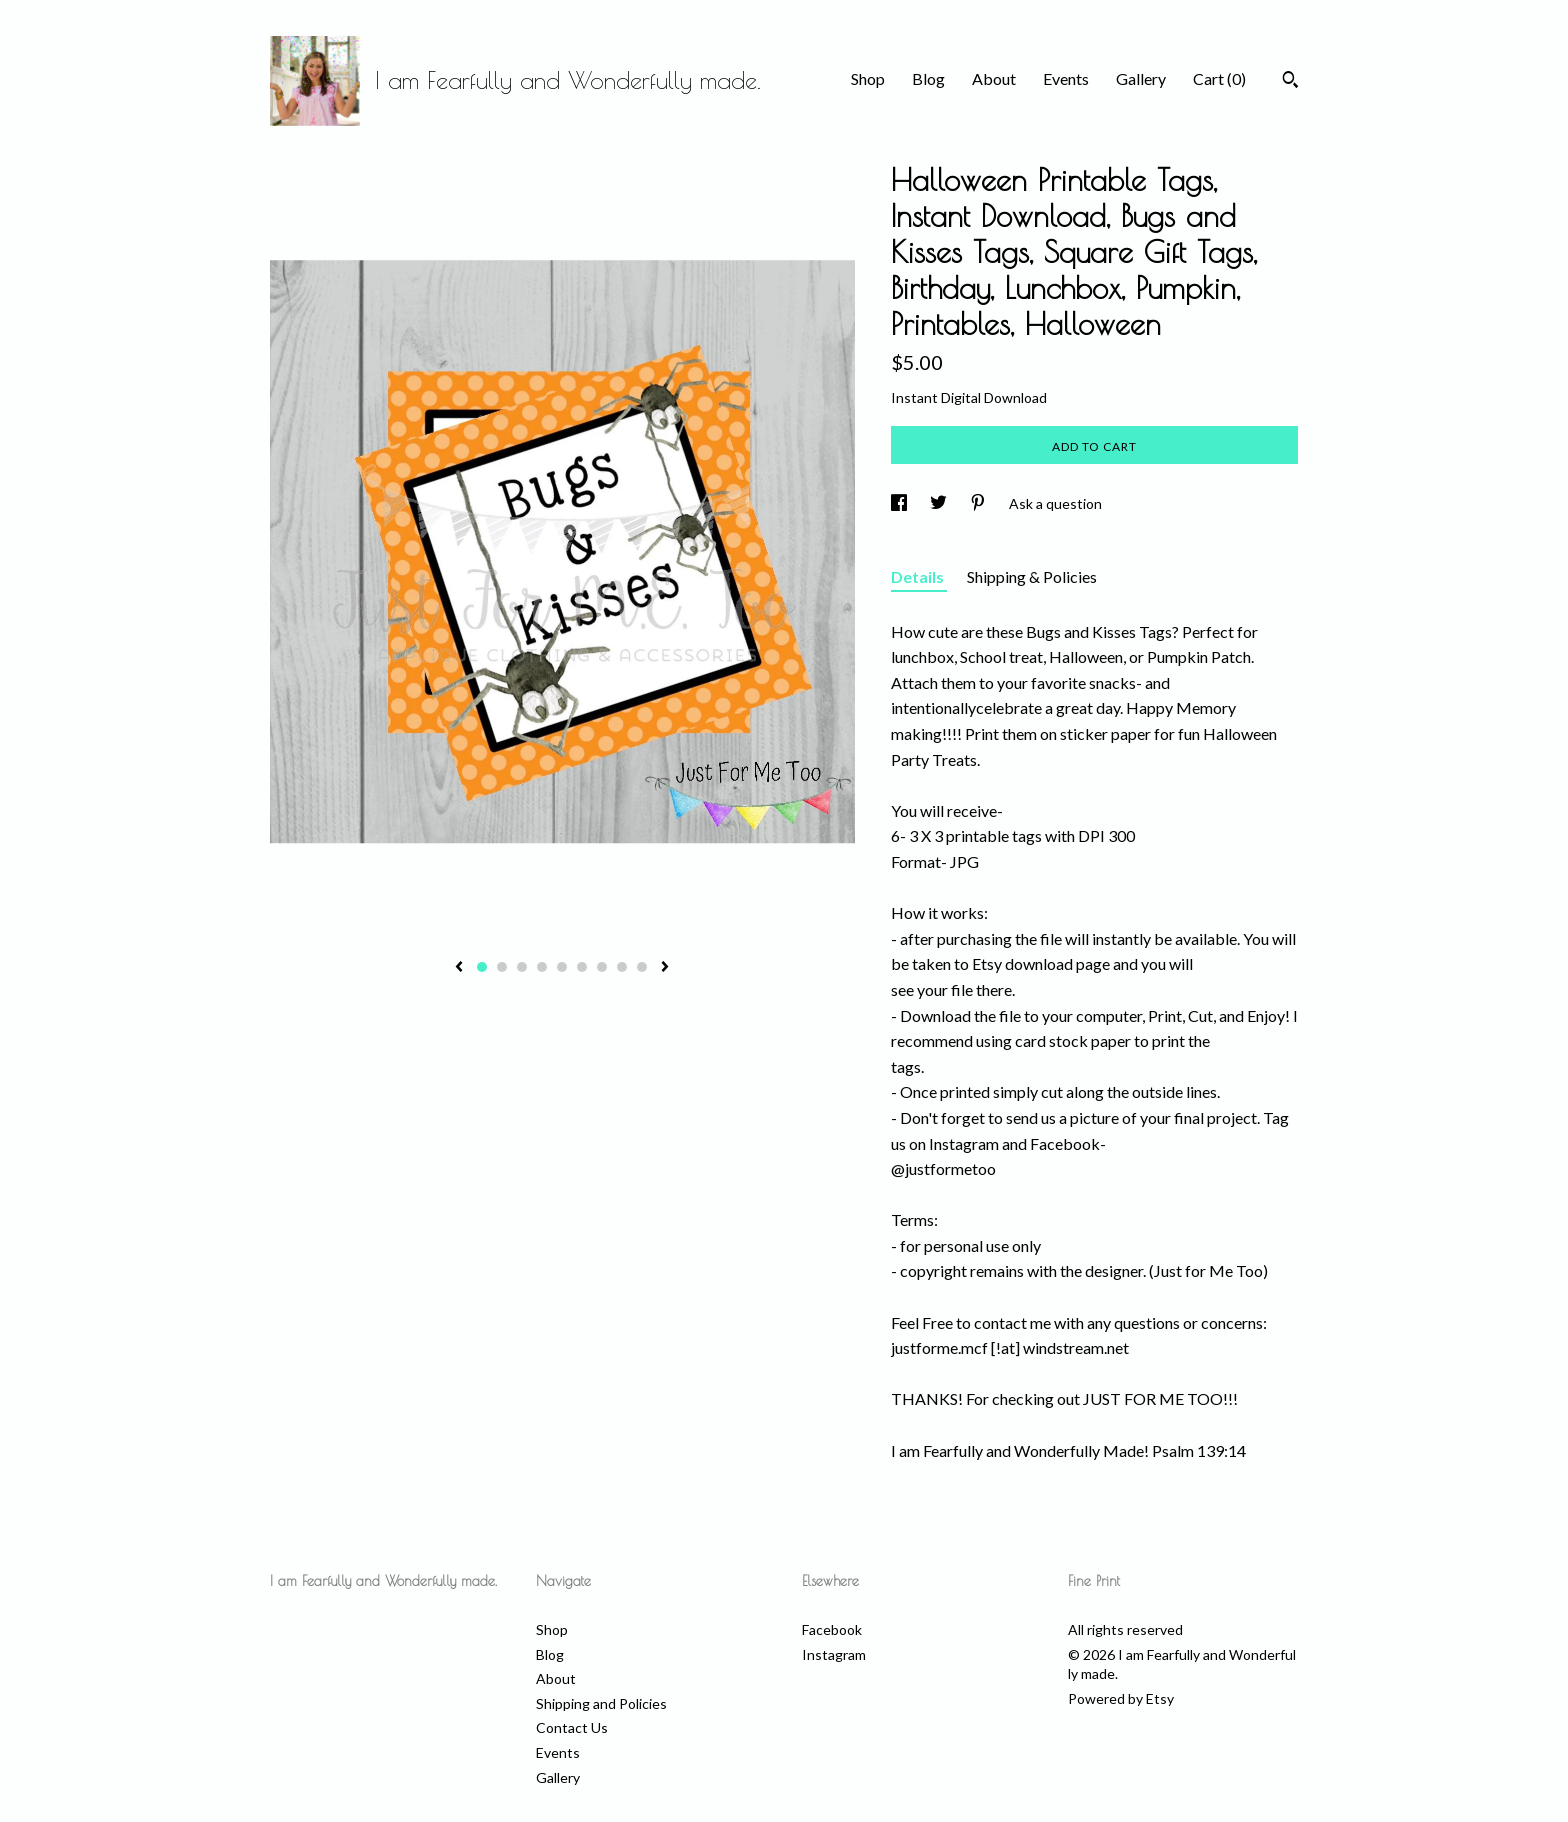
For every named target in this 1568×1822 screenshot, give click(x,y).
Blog (928, 78)
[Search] (1290, 82)
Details (919, 576)
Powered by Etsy (1121, 1698)
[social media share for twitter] (940, 503)
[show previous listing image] (459, 968)
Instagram (834, 1654)
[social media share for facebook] (900, 503)
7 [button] (602, 967)
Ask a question (1055, 503)
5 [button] (562, 967)
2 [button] (502, 967)
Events (1066, 78)
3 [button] (522, 967)
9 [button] (642, 967)
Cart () (1219, 78)
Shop (868, 78)
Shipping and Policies (601, 1703)
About (994, 78)
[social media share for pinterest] (979, 503)
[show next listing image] (665, 968)
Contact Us (572, 1727)
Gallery (1141, 78)
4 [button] (542, 967)
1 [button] (482, 967)
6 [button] (582, 967)
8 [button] (622, 967)
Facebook (832, 1629)
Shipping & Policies (1032, 576)
